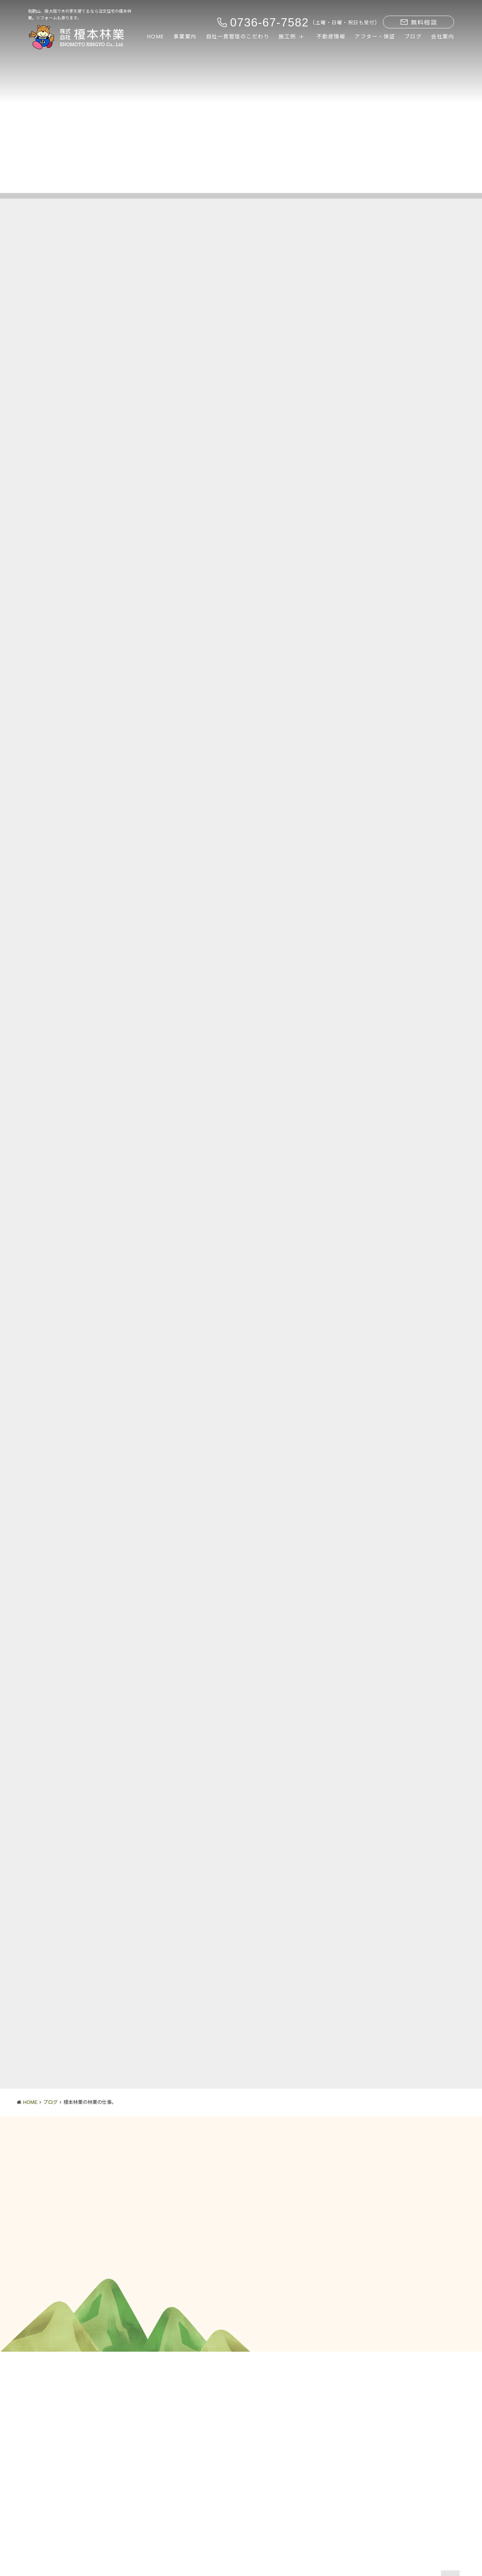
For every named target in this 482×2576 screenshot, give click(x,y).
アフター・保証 (375, 36)
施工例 (287, 36)
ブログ (413, 36)
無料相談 (418, 22)
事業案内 (185, 36)
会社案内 (442, 36)
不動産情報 (331, 36)
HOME (155, 36)
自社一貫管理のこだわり (238, 36)
